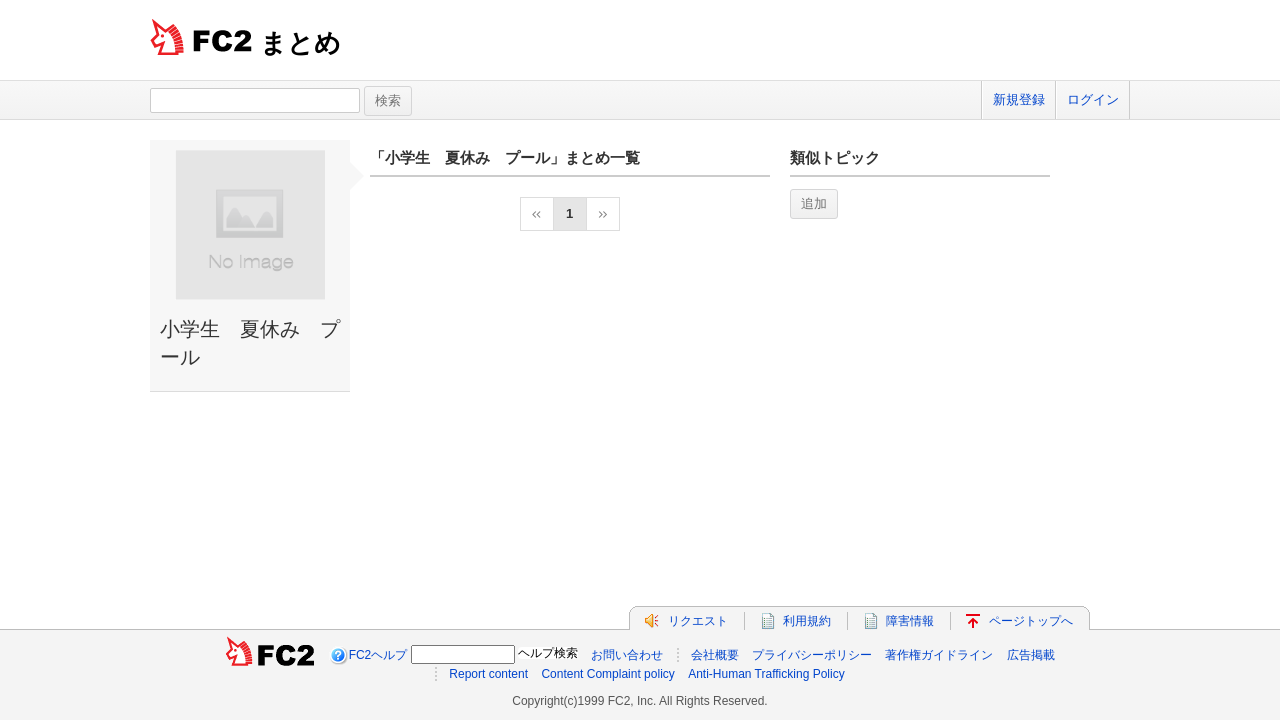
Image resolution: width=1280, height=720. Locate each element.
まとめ (300, 43)
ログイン (1093, 99)
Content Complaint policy (607, 674)
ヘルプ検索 (548, 653)
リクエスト (698, 621)
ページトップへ (1031, 621)
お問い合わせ (627, 655)
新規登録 (1019, 99)
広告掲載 (1031, 655)
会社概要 (715, 655)
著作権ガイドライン (939, 655)
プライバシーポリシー (812, 655)
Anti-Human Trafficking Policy (766, 674)
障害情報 (910, 621)
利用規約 (807, 621)
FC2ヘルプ (378, 655)
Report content (488, 674)
